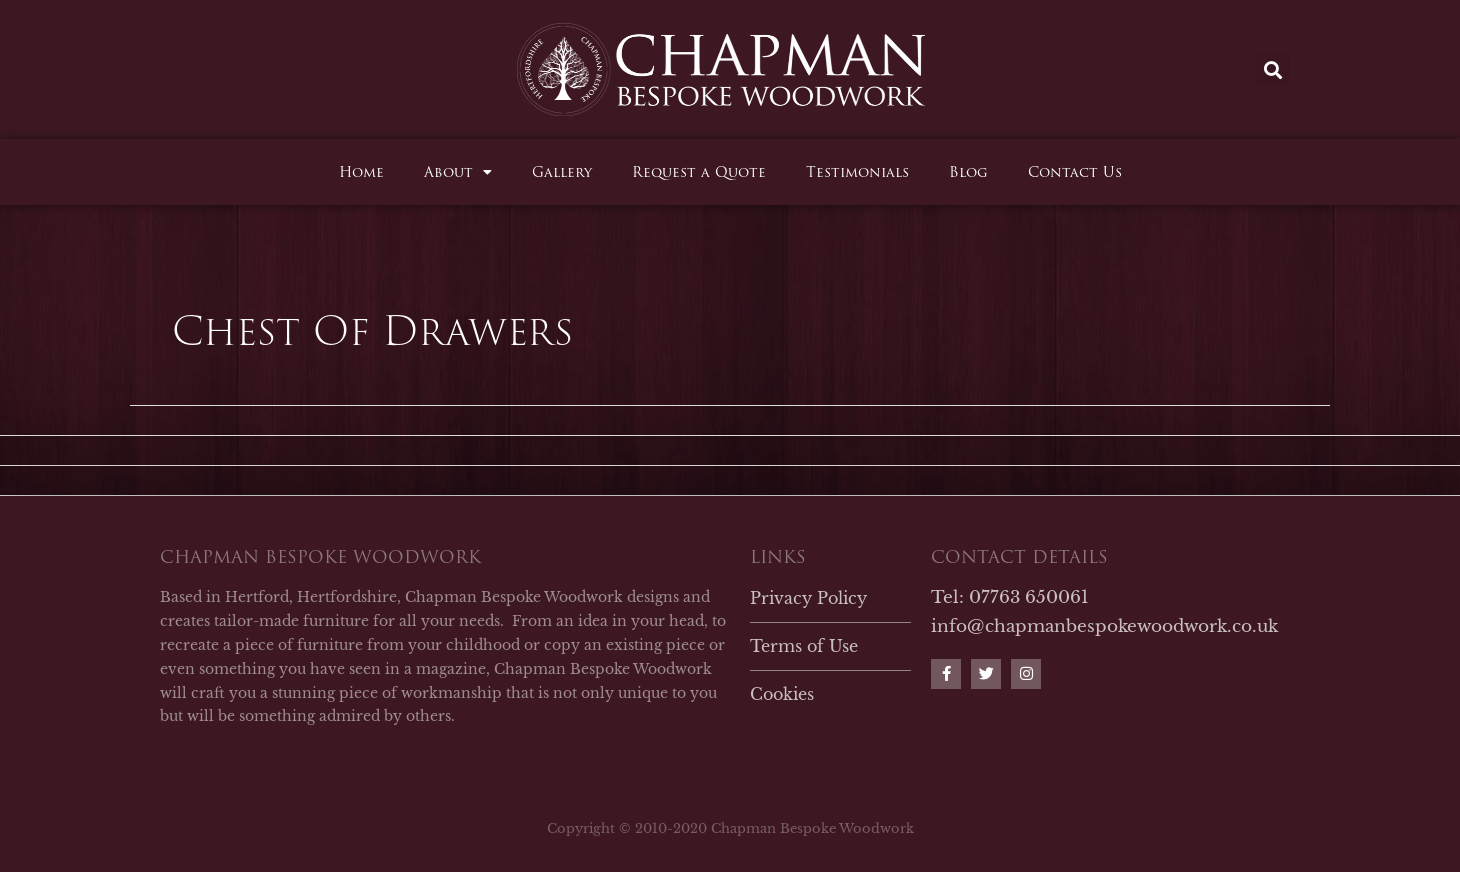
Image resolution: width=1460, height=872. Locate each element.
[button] (1273, 69)
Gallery (562, 172)
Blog (968, 172)
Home (361, 172)
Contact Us (1075, 172)
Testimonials (857, 172)
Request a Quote (699, 172)
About (458, 172)
